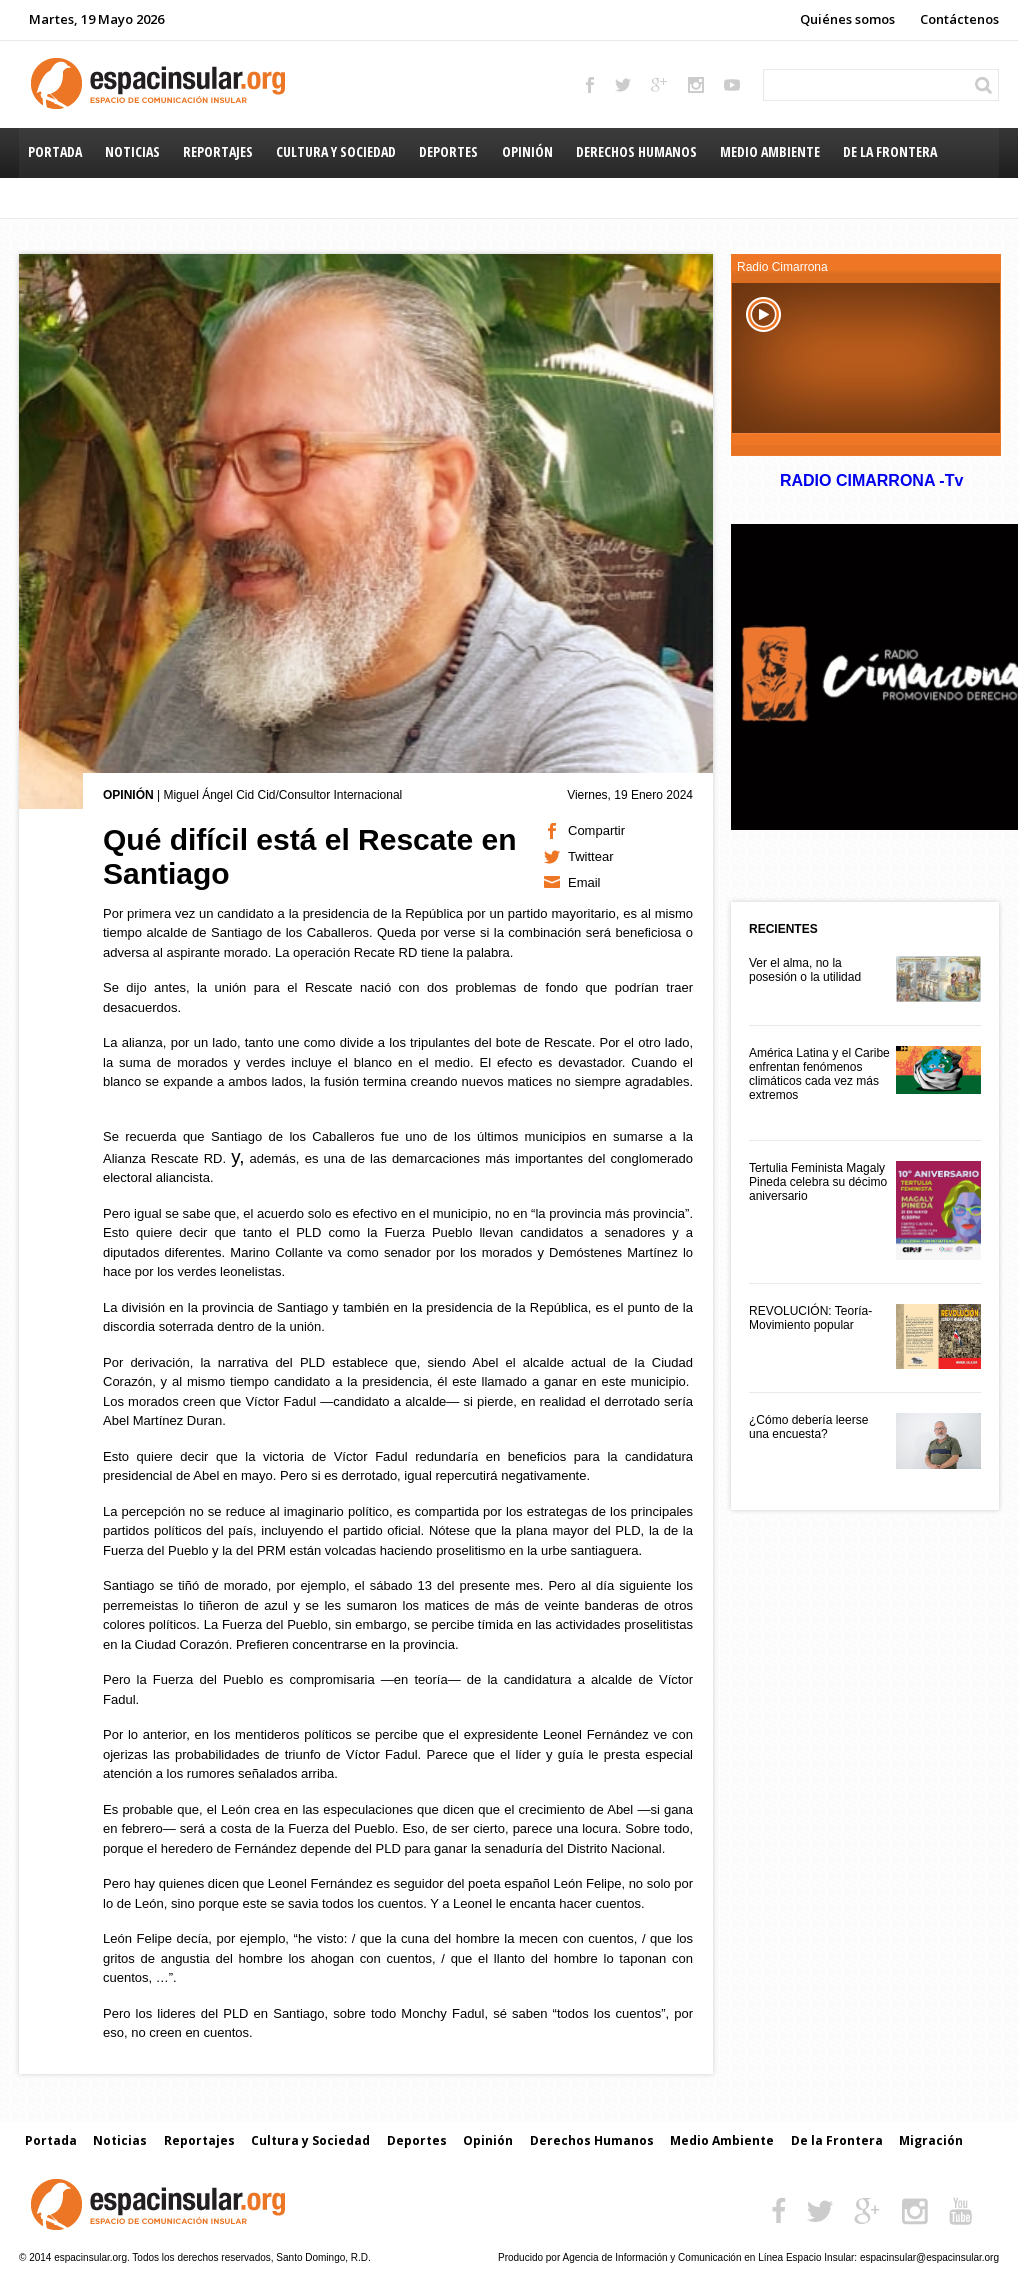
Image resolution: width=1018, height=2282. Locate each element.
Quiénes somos (847, 19)
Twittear (591, 856)
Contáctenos (959, 19)
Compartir (596, 830)
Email (584, 882)
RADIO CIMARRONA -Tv (871, 480)
